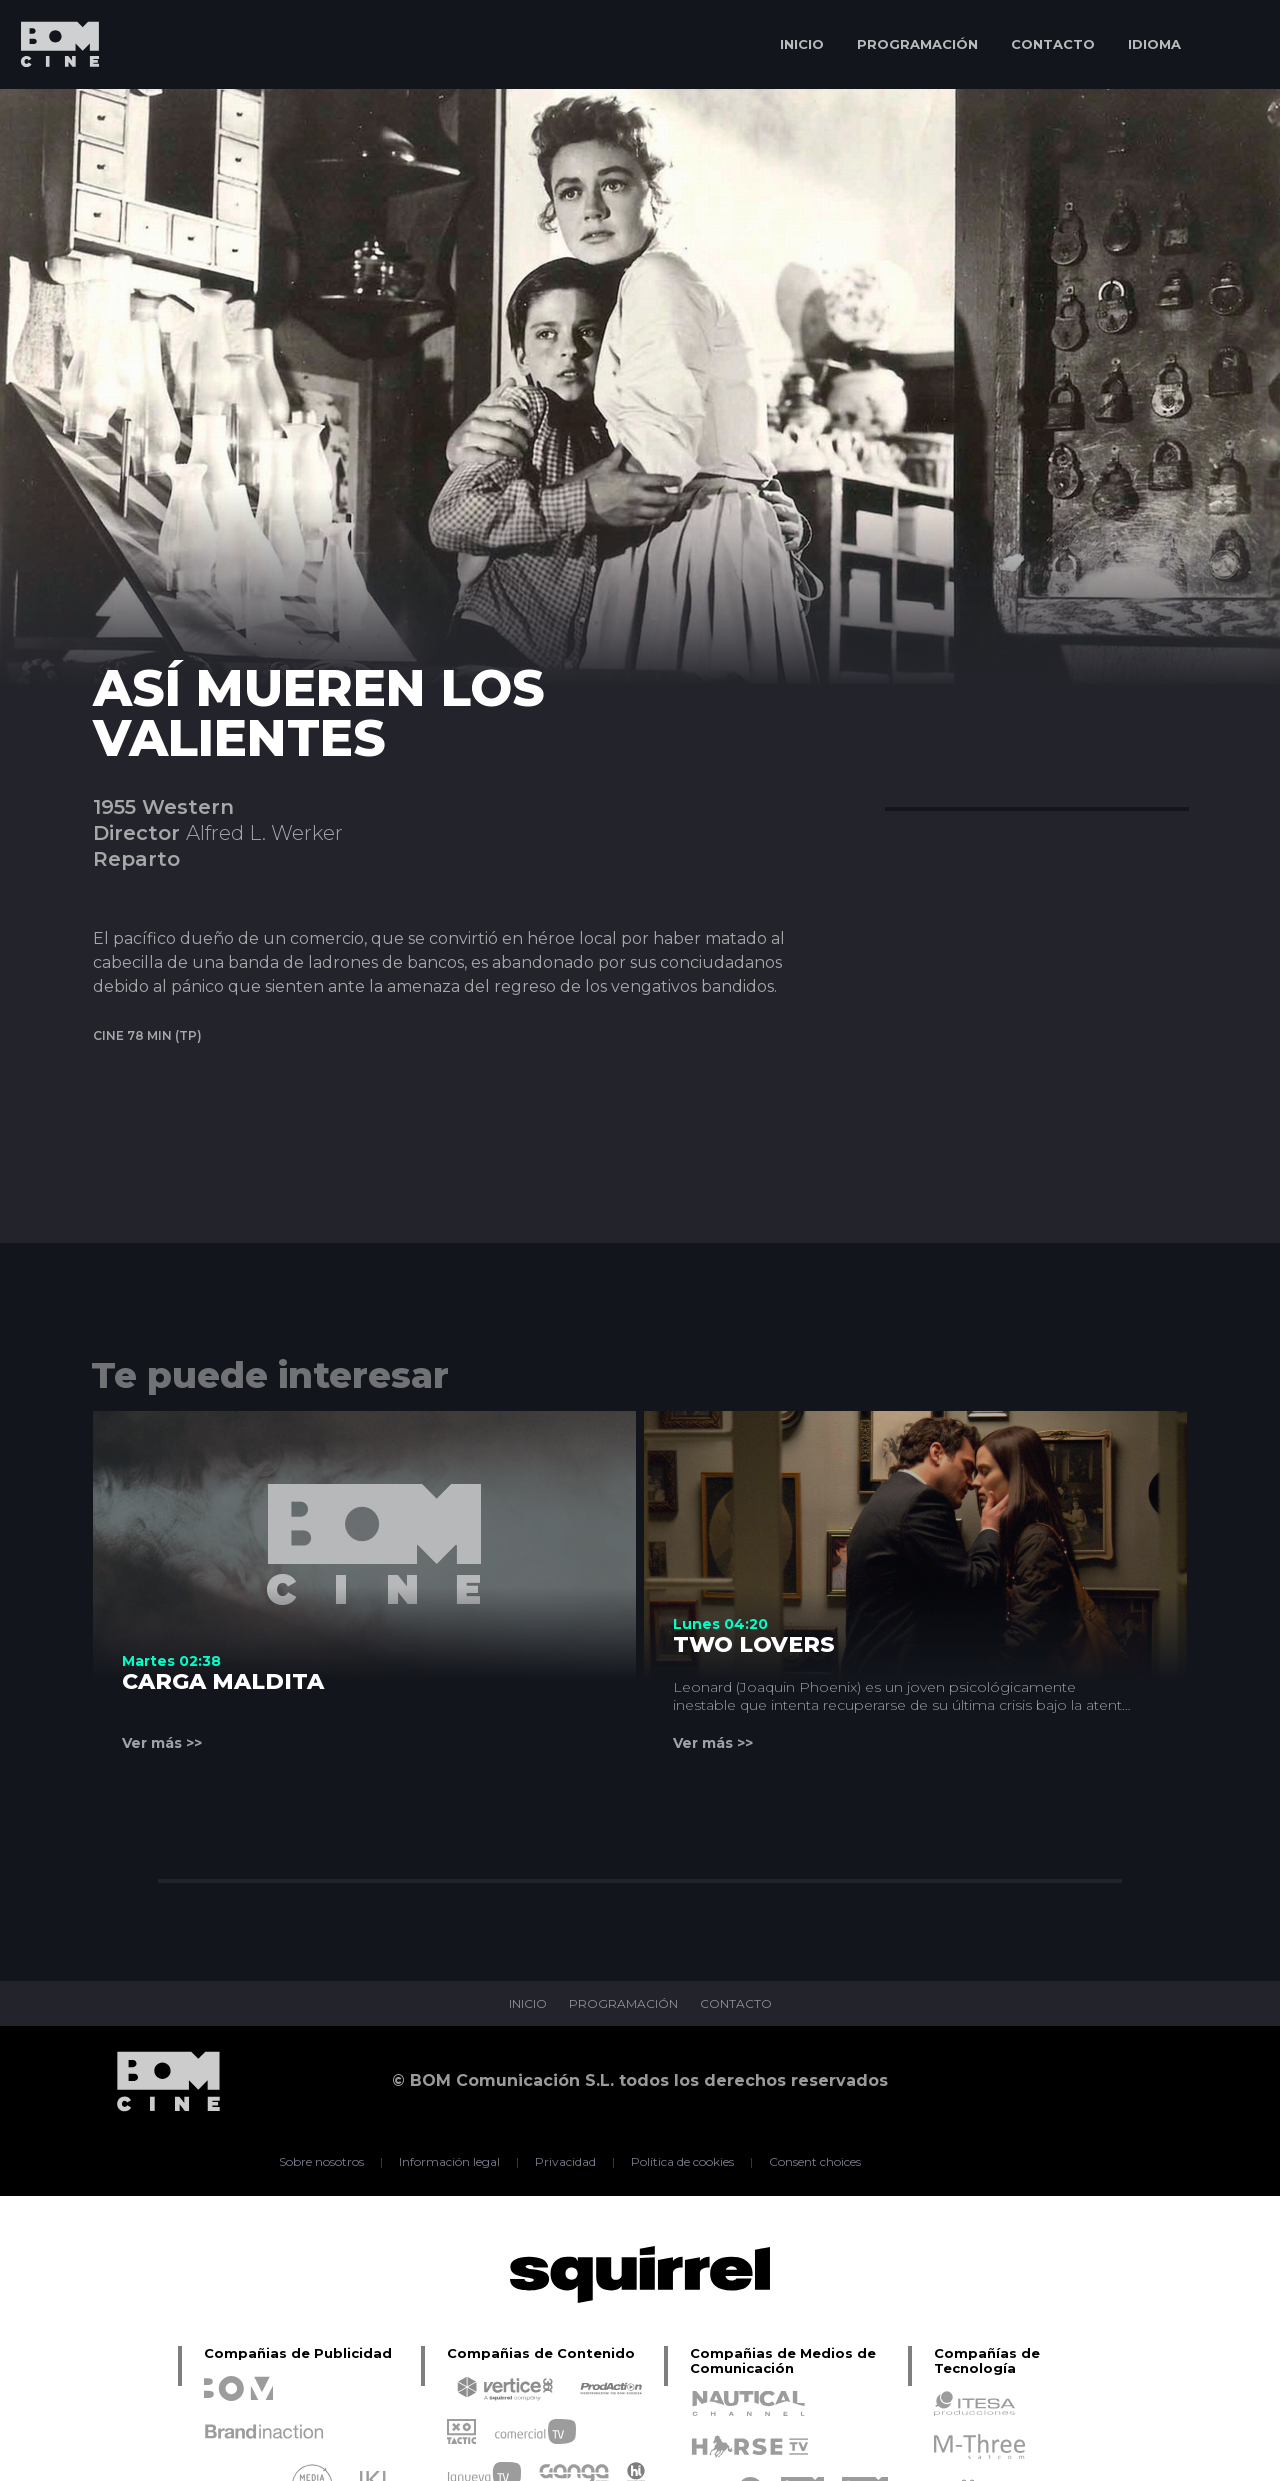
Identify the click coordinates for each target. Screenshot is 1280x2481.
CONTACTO (1053, 44)
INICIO (802, 44)
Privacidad (565, 2162)
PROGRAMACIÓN (917, 44)
